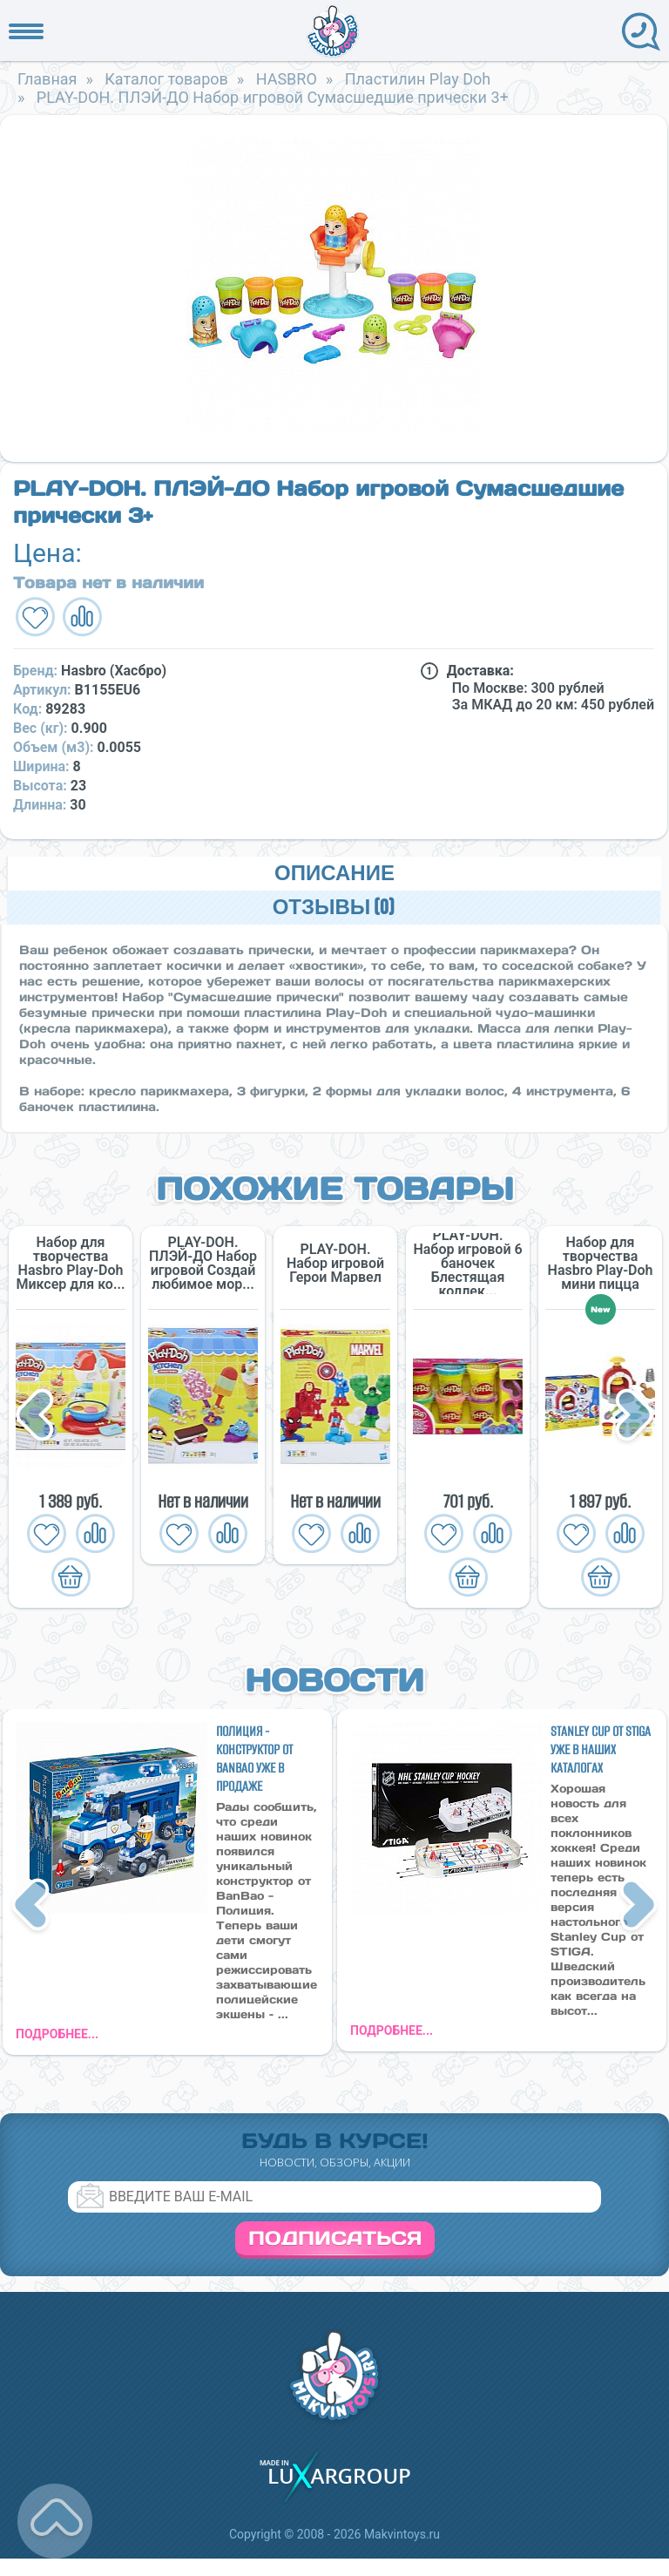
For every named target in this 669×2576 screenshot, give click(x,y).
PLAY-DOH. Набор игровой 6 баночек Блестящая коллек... (467, 1263)
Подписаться (335, 2238)
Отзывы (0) (334, 907)
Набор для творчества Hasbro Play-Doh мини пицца (600, 1263)
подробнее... (57, 2034)
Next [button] (634, 1417)
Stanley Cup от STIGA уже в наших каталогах (601, 1749)
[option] (333, 284)
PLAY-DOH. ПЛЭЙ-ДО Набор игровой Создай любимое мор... (203, 1263)
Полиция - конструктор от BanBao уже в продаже (254, 1758)
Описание (334, 873)
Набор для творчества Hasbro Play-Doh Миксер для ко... (70, 1263)
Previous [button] (37, 1417)
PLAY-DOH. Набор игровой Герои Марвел (335, 1264)
